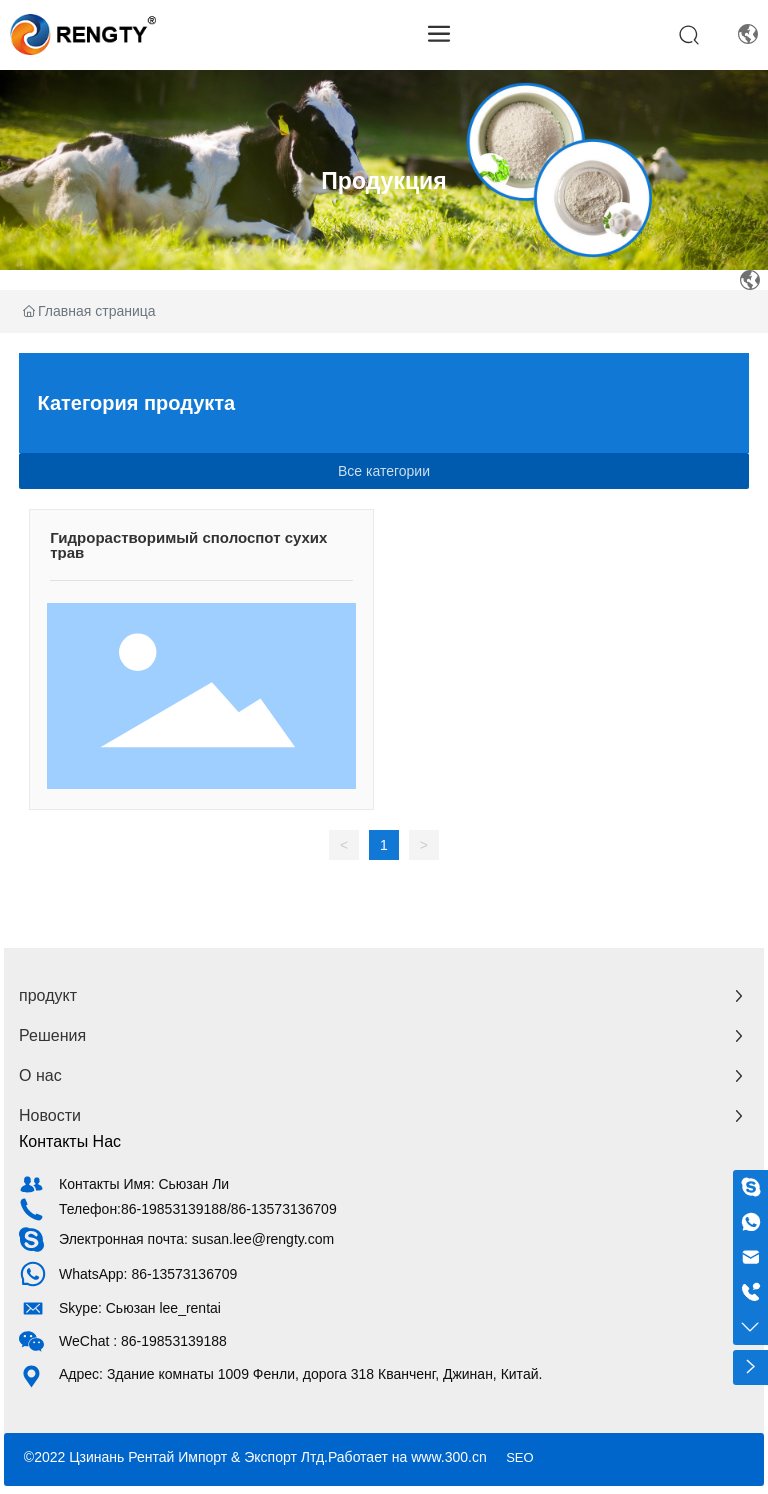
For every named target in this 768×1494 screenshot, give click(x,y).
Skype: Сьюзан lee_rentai (140, 1308)
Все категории (384, 471)
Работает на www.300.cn (407, 1457)
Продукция (383, 181)
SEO (519, 1457)
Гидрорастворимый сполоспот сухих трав (188, 545)
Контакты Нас (70, 1141)
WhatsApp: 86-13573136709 (148, 1274)
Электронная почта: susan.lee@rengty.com (196, 1239)
